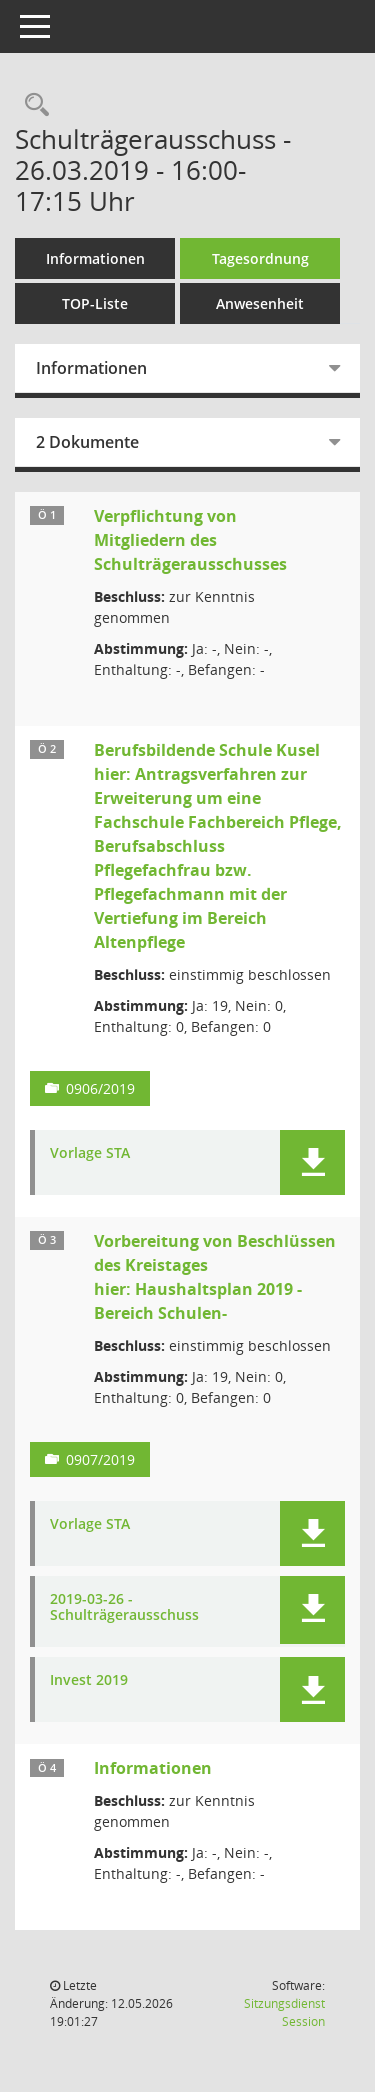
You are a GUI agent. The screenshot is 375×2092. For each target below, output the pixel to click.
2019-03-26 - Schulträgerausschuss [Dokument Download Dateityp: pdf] (124, 1608)
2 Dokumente (87, 442)
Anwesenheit (260, 303)
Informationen (95, 258)
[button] (312, 1162)
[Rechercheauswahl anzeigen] (32, 105)
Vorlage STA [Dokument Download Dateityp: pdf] (90, 1153)
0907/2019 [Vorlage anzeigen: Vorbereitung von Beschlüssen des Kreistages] (100, 1459)
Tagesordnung (260, 258)
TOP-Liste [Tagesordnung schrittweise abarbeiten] (95, 303)
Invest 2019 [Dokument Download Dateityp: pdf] (89, 1680)
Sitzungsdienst (284, 2012)
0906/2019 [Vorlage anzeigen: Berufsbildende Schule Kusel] (100, 1088)
